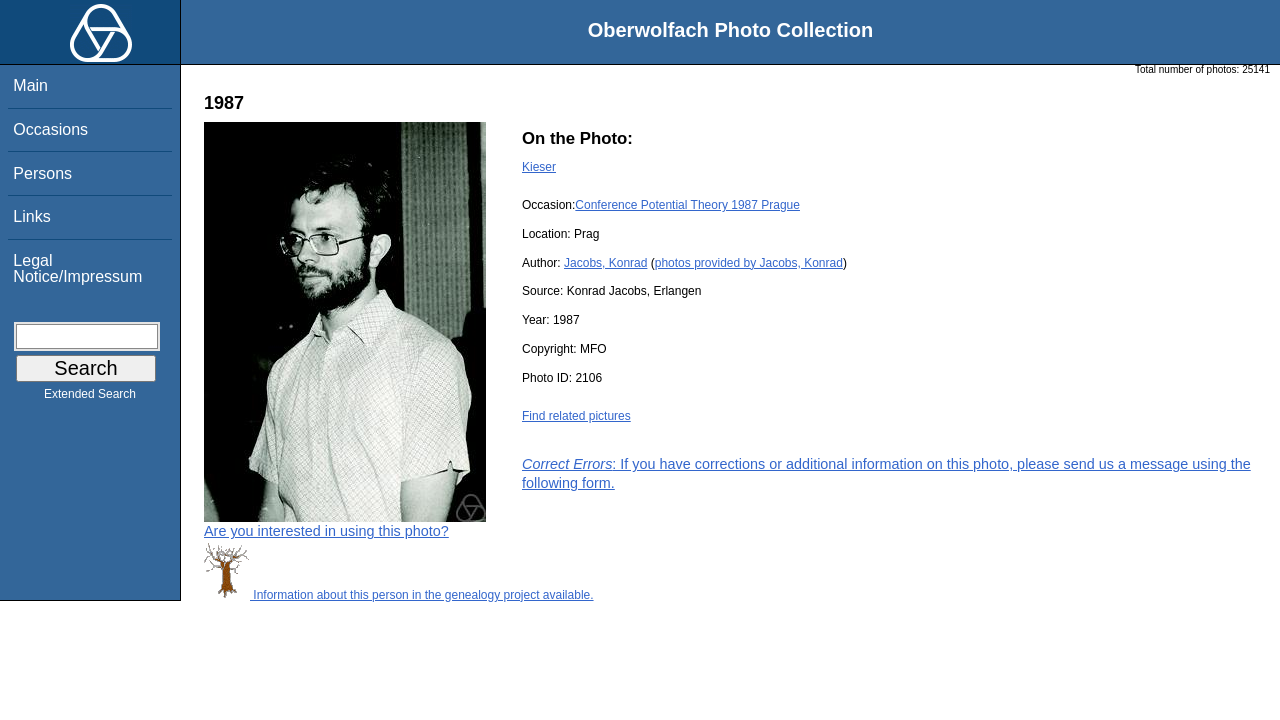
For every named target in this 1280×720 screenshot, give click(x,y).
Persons (42, 173)
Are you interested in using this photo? (326, 531)
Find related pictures (576, 416)
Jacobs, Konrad (605, 263)
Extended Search (90, 398)
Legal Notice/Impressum (77, 268)
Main (30, 85)
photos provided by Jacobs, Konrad (749, 263)
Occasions (50, 129)
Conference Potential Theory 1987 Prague (687, 205)
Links (31, 216)
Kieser (539, 167)
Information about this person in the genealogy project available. (399, 595)
